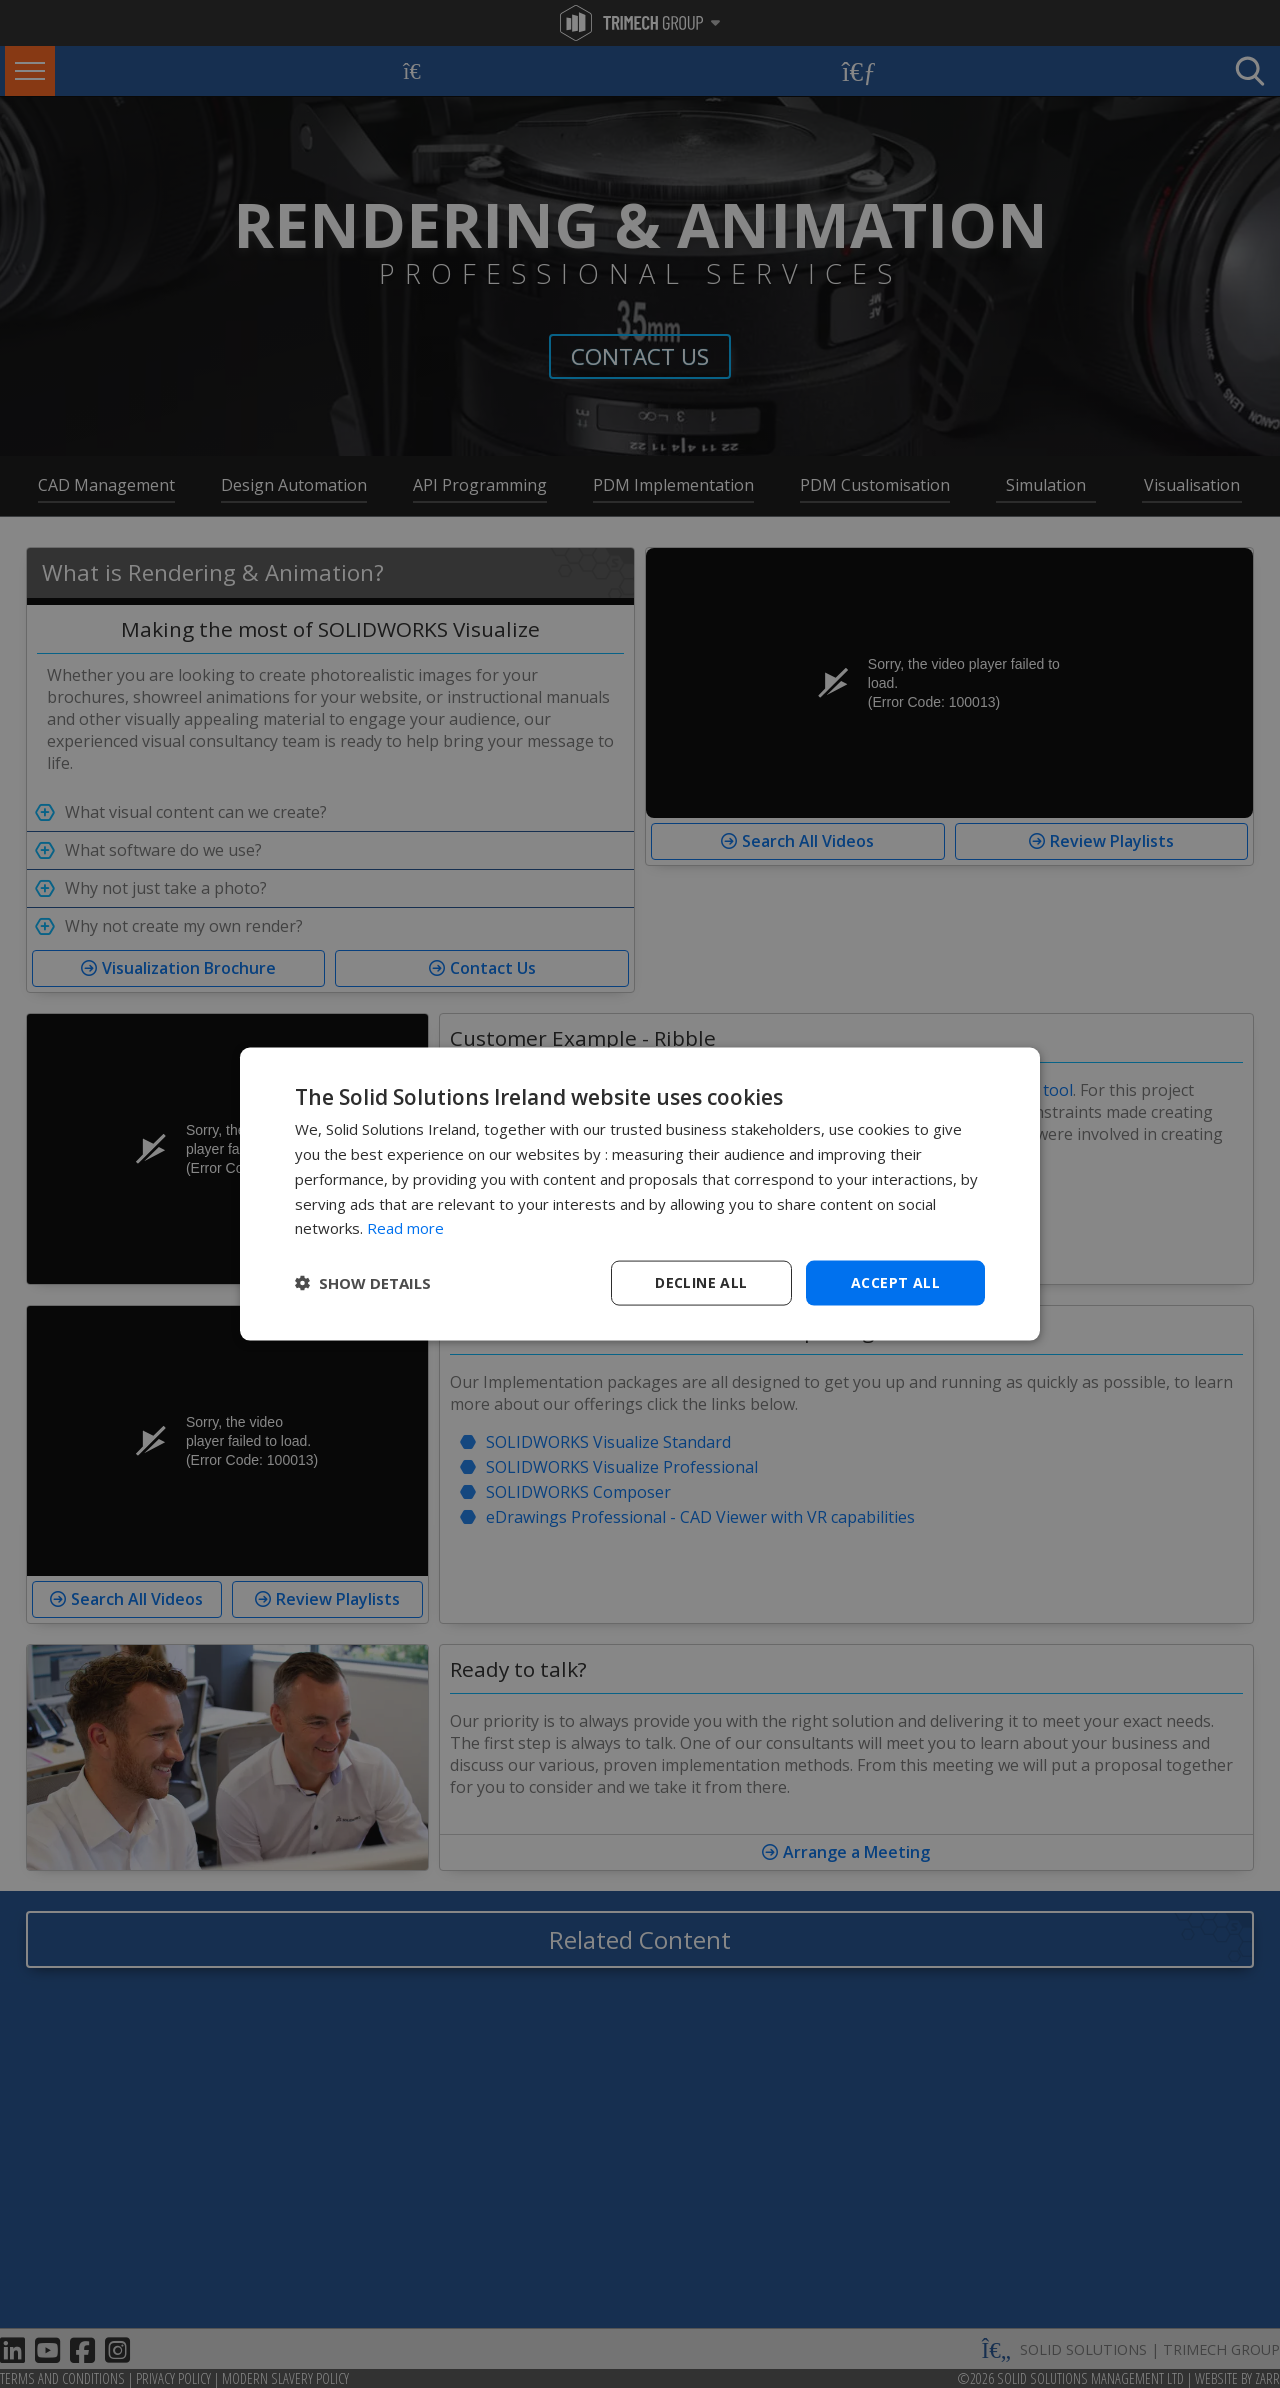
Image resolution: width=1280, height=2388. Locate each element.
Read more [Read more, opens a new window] (405, 1228)
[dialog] (640, 1194)
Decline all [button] (701, 1282)
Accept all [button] (895, 1282)
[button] (363, 1283)
